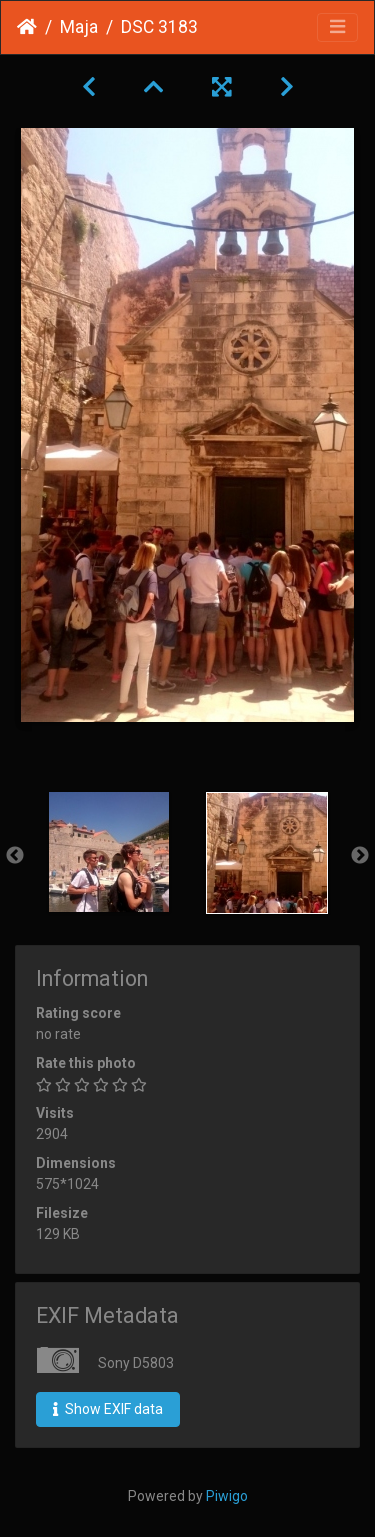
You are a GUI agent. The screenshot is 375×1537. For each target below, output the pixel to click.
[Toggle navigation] (337, 27)
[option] (109, 852)
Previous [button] (15, 856)
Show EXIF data (108, 1409)
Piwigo (227, 1496)
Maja (79, 27)
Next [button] (360, 856)
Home (27, 27)
